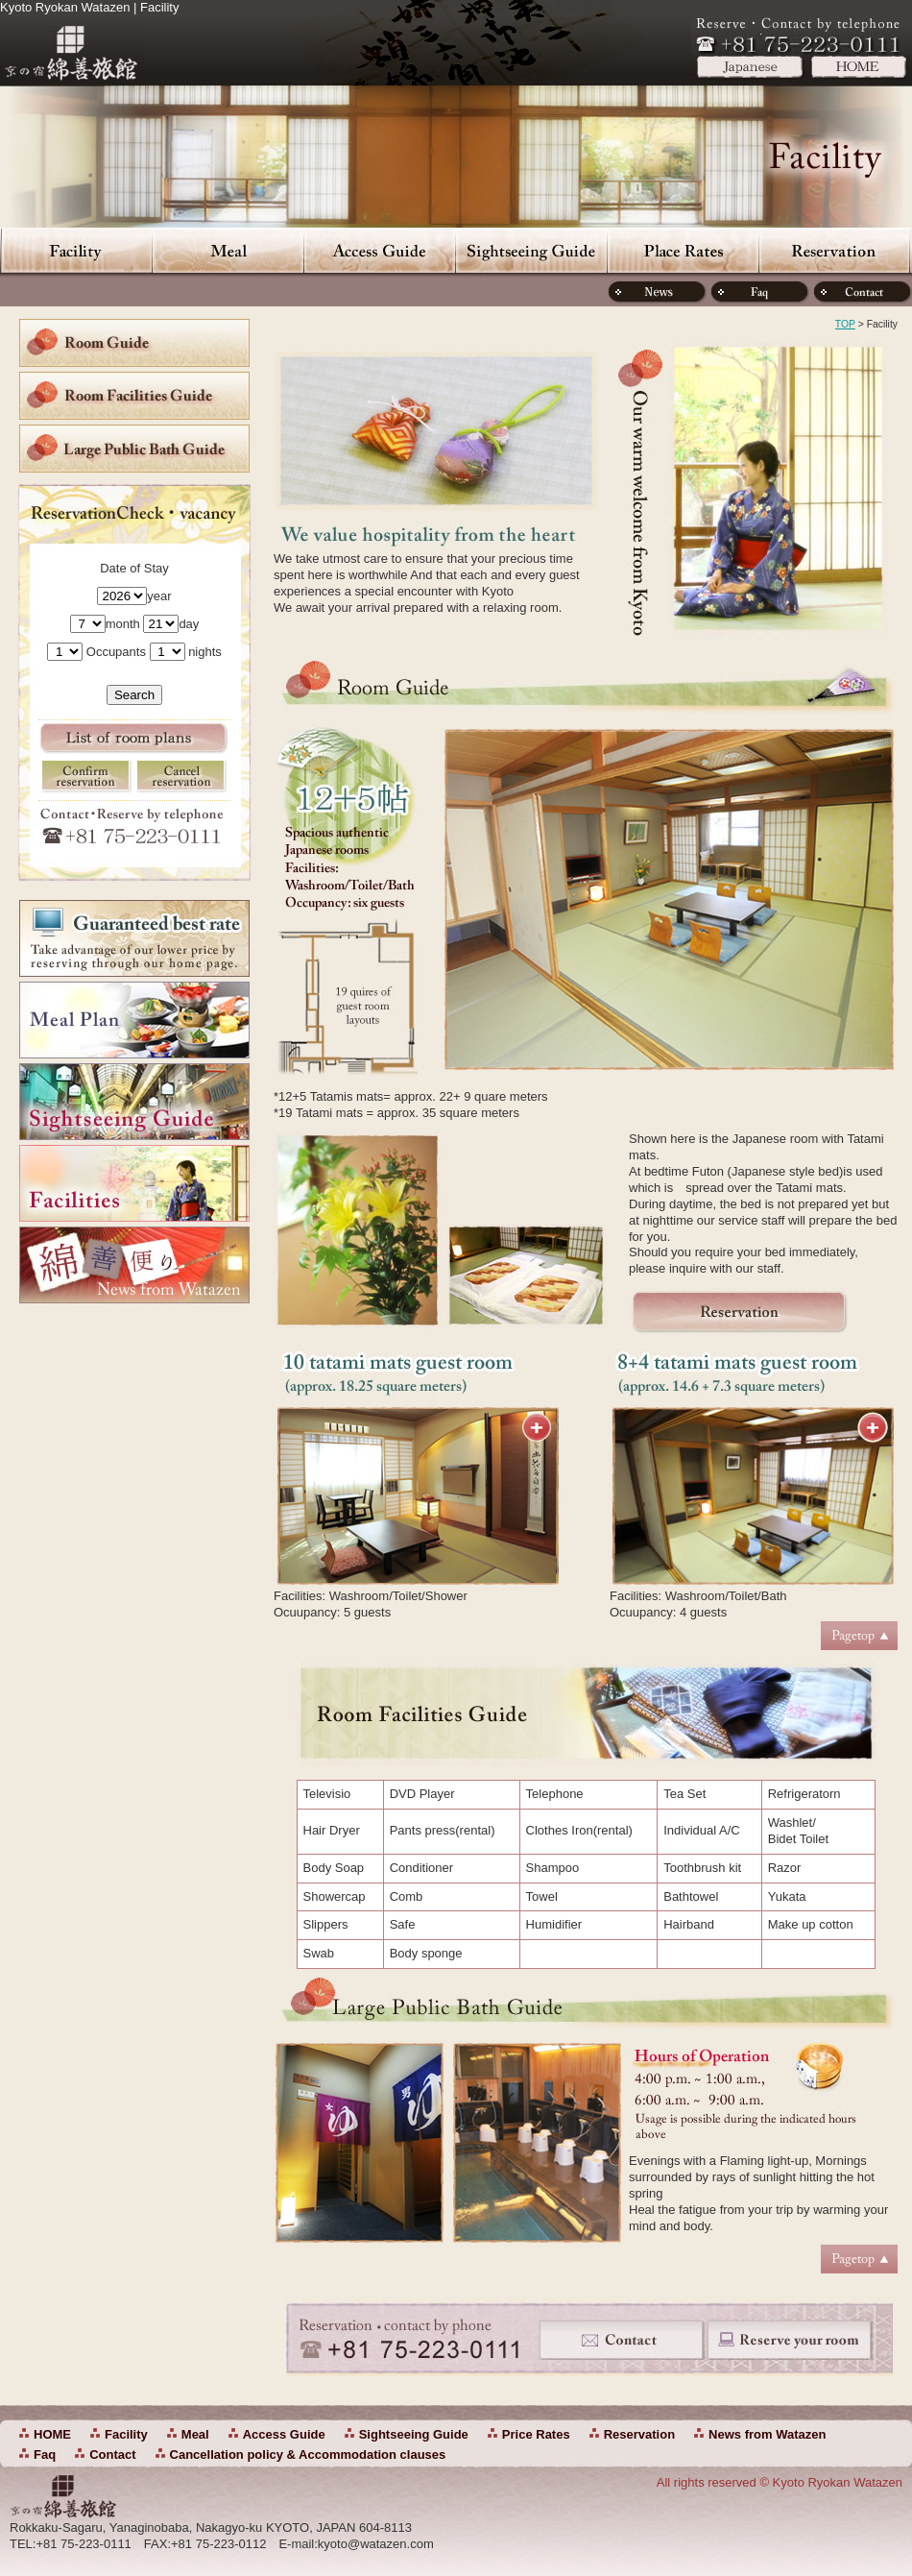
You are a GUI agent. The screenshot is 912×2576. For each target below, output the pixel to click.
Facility (76, 250)
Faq (45, 2454)
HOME (52, 2434)
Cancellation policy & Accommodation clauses (308, 2454)
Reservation (834, 250)
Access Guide (379, 250)
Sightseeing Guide (531, 250)
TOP (845, 324)
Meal (227, 250)
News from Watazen (767, 2434)
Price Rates (682, 250)
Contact (112, 2454)
